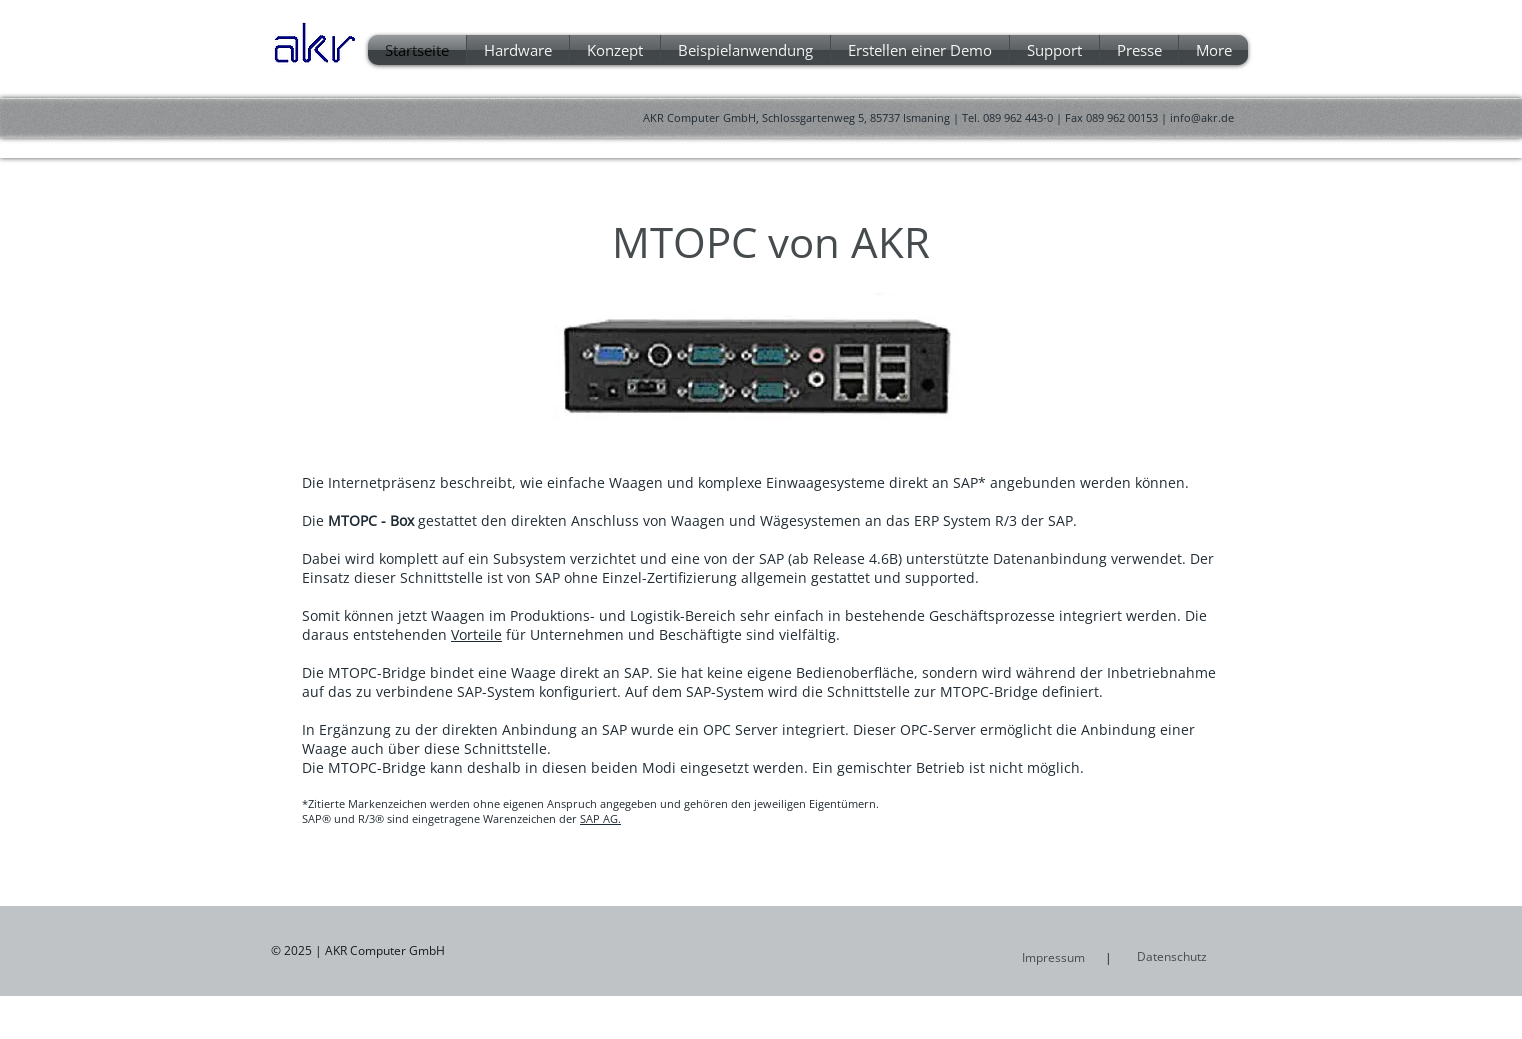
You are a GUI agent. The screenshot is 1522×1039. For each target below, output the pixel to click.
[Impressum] (1054, 958)
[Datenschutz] (1190, 957)
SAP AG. (600, 818)
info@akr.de (1202, 117)
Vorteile (476, 634)
